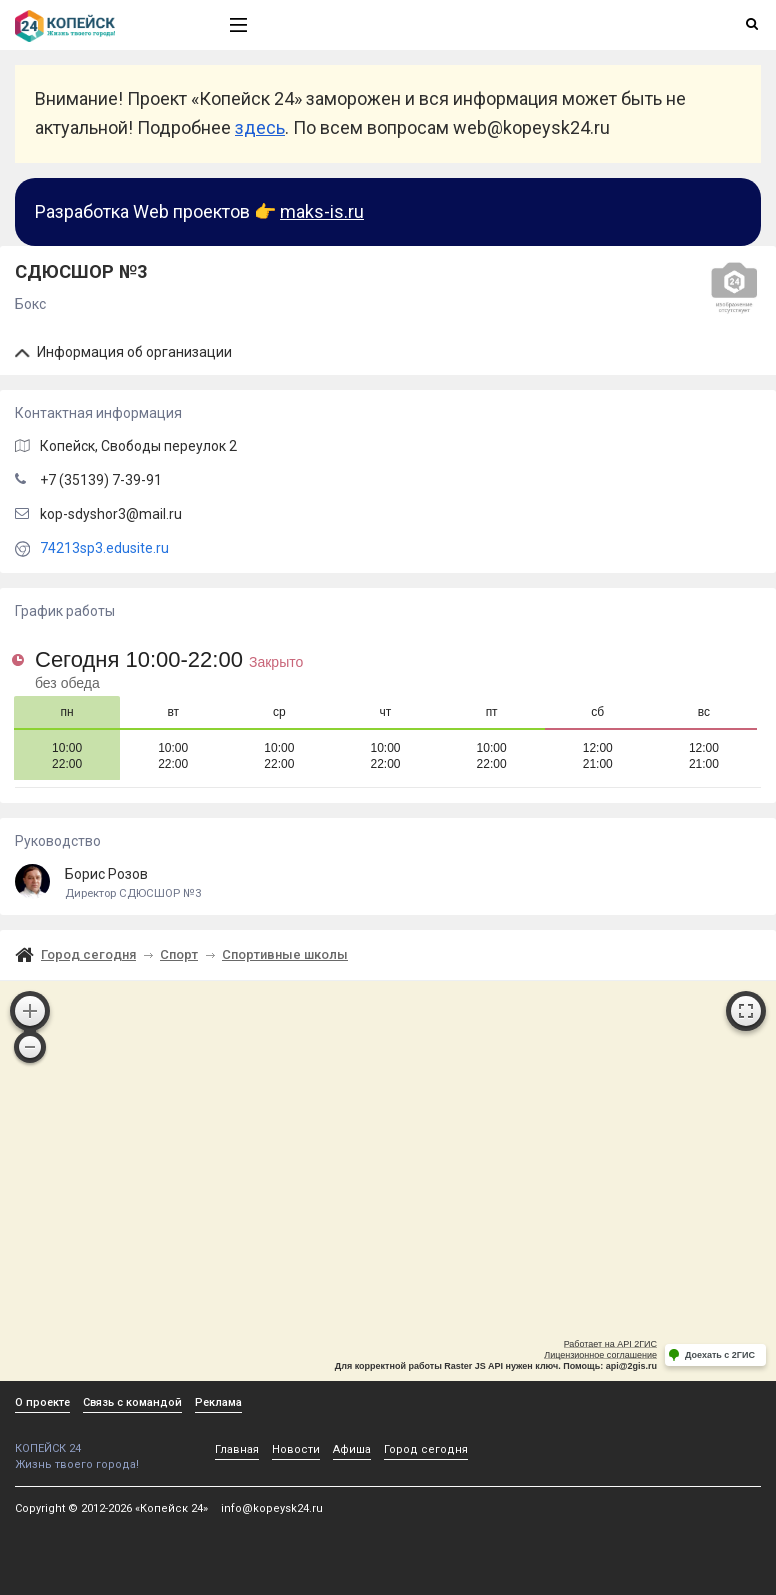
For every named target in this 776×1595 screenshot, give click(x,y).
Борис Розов (388, 883)
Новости (296, 1449)
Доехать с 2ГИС (720, 1355)
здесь (260, 127)
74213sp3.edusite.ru (104, 548)
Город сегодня (88, 954)
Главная (237, 1449)
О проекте (42, 1402)
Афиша (352, 1449)
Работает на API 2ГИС (610, 1344)
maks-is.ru (322, 211)
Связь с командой (132, 1402)
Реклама (218, 1402)
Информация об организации (123, 352)
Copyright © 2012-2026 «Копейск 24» (111, 1508)
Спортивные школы (285, 954)
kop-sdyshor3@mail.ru (111, 514)
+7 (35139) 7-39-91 (101, 480)
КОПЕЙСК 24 (101, 1441)
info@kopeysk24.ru (272, 1508)
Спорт (179, 954)
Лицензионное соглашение (600, 1355)
